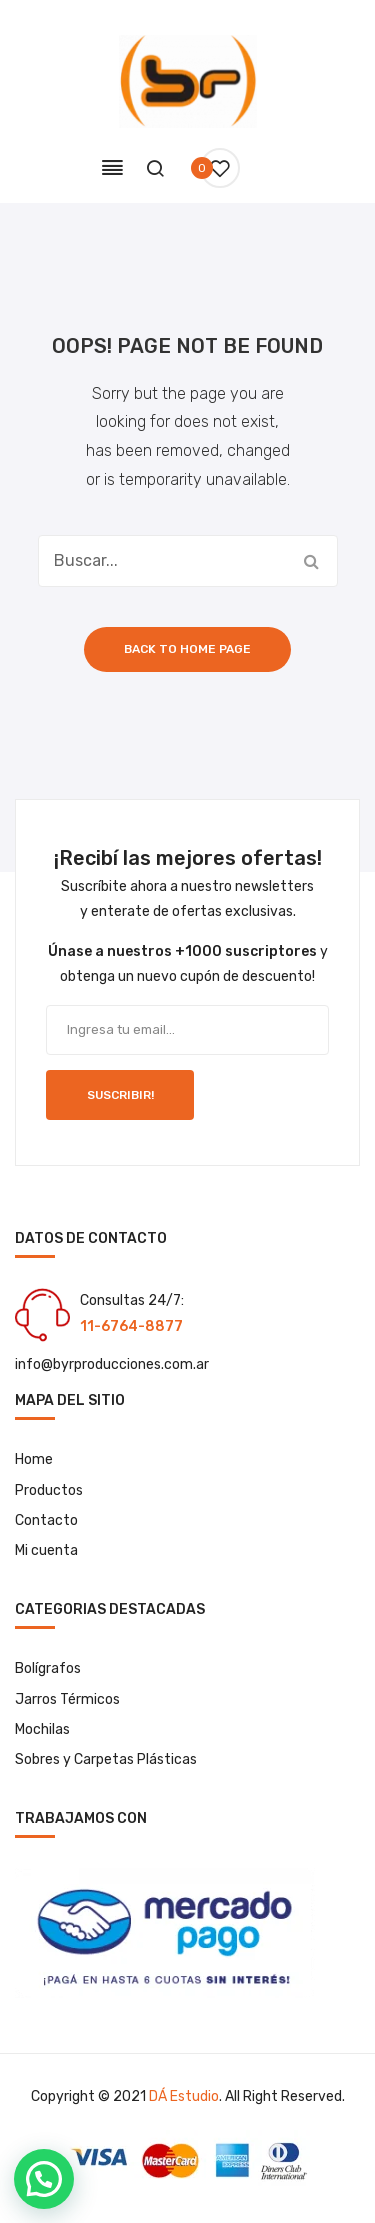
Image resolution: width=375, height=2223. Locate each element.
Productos (49, 1490)
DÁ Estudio (184, 2096)
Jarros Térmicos (67, 1699)
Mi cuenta (46, 1550)
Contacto (46, 1520)
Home (34, 1459)
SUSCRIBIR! (120, 1095)
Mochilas (42, 1729)
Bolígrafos (48, 1668)
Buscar (312, 561)
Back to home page (187, 649)
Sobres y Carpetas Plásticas (106, 1759)
